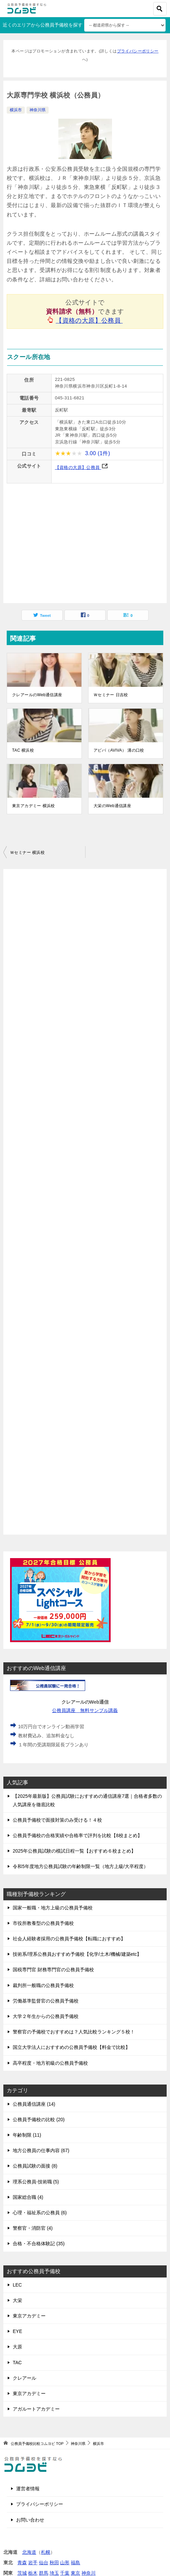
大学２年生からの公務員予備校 (45, 2016)
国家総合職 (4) (28, 2197)
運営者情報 (28, 2488)
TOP (37, 2444)
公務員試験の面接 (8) (35, 2166)
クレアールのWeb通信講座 (37, 694)
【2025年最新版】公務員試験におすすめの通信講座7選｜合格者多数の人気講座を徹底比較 (87, 1800)
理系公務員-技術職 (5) (36, 2181)
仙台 (43, 2562)
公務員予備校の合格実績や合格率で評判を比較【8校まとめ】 (77, 1835)
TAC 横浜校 (23, 750)
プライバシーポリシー (138, 51)
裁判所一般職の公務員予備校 (43, 1985)
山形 (64, 2562)
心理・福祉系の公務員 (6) (40, 2212)
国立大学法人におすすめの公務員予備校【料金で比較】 (71, 2047)
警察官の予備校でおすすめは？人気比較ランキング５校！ (74, 2031)
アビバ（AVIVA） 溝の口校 (119, 750)
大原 (17, 2346)
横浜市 (16, 110)
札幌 (45, 2552)
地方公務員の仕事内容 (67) (41, 2150)
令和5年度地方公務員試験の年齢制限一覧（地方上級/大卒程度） (80, 1866)
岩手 (33, 2562)
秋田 (54, 2562)
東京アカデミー (29, 2316)
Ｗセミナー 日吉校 (111, 694)
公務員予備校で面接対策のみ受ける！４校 (57, 1820)
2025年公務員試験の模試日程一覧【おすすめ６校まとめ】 (74, 1851)
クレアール (24, 2378)
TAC (17, 2362)
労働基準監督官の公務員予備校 (45, 2001)
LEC (17, 2285)
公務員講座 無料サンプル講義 (85, 1710)
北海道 (29, 2552)
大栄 (17, 2300)
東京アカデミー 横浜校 (33, 805)
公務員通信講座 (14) (34, 2104)
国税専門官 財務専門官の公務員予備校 (53, 1969)
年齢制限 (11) (27, 2135)
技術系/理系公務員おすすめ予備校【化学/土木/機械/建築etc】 (77, 1954)
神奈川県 (38, 110)
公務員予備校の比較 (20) (39, 2119)
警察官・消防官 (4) (33, 2228)
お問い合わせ (30, 2520)
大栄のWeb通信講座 (112, 805)
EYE (17, 2331)
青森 (22, 2562)
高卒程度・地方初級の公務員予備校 (50, 2063)
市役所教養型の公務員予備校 (43, 1923)
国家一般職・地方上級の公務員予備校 (53, 1907)
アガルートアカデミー (36, 2409)
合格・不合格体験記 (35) (39, 2243)
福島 (75, 2562)
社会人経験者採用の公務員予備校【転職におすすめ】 (69, 1938)
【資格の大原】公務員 (89, 320)
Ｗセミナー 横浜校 (27, 852)
